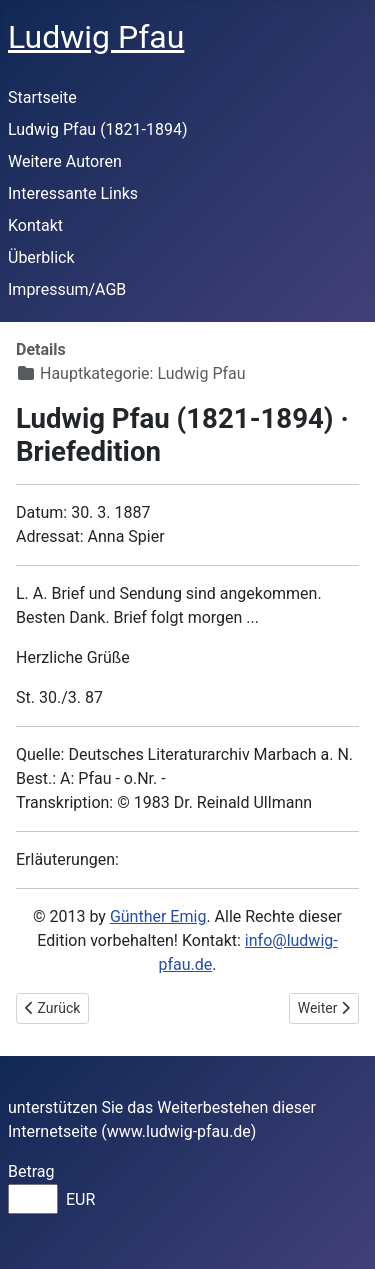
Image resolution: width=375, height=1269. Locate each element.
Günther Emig (158, 916)
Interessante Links (73, 193)
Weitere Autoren (65, 161)
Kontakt (35, 225)
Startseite (42, 97)
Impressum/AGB (67, 289)
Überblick (41, 257)
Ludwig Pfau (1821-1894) (98, 129)
